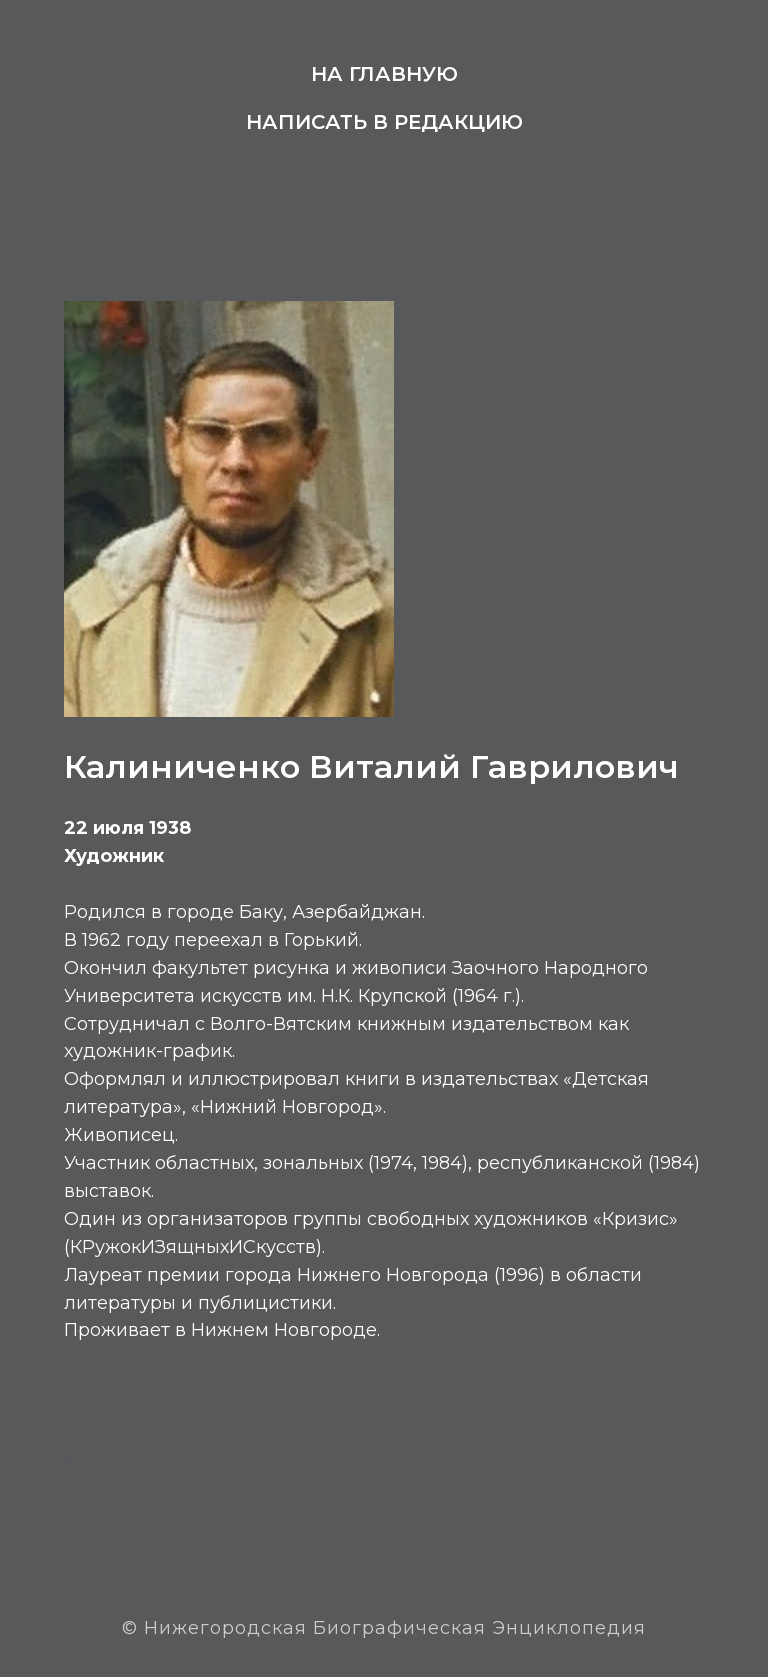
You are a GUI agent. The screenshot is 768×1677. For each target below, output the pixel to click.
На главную (384, 74)
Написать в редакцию (384, 122)
